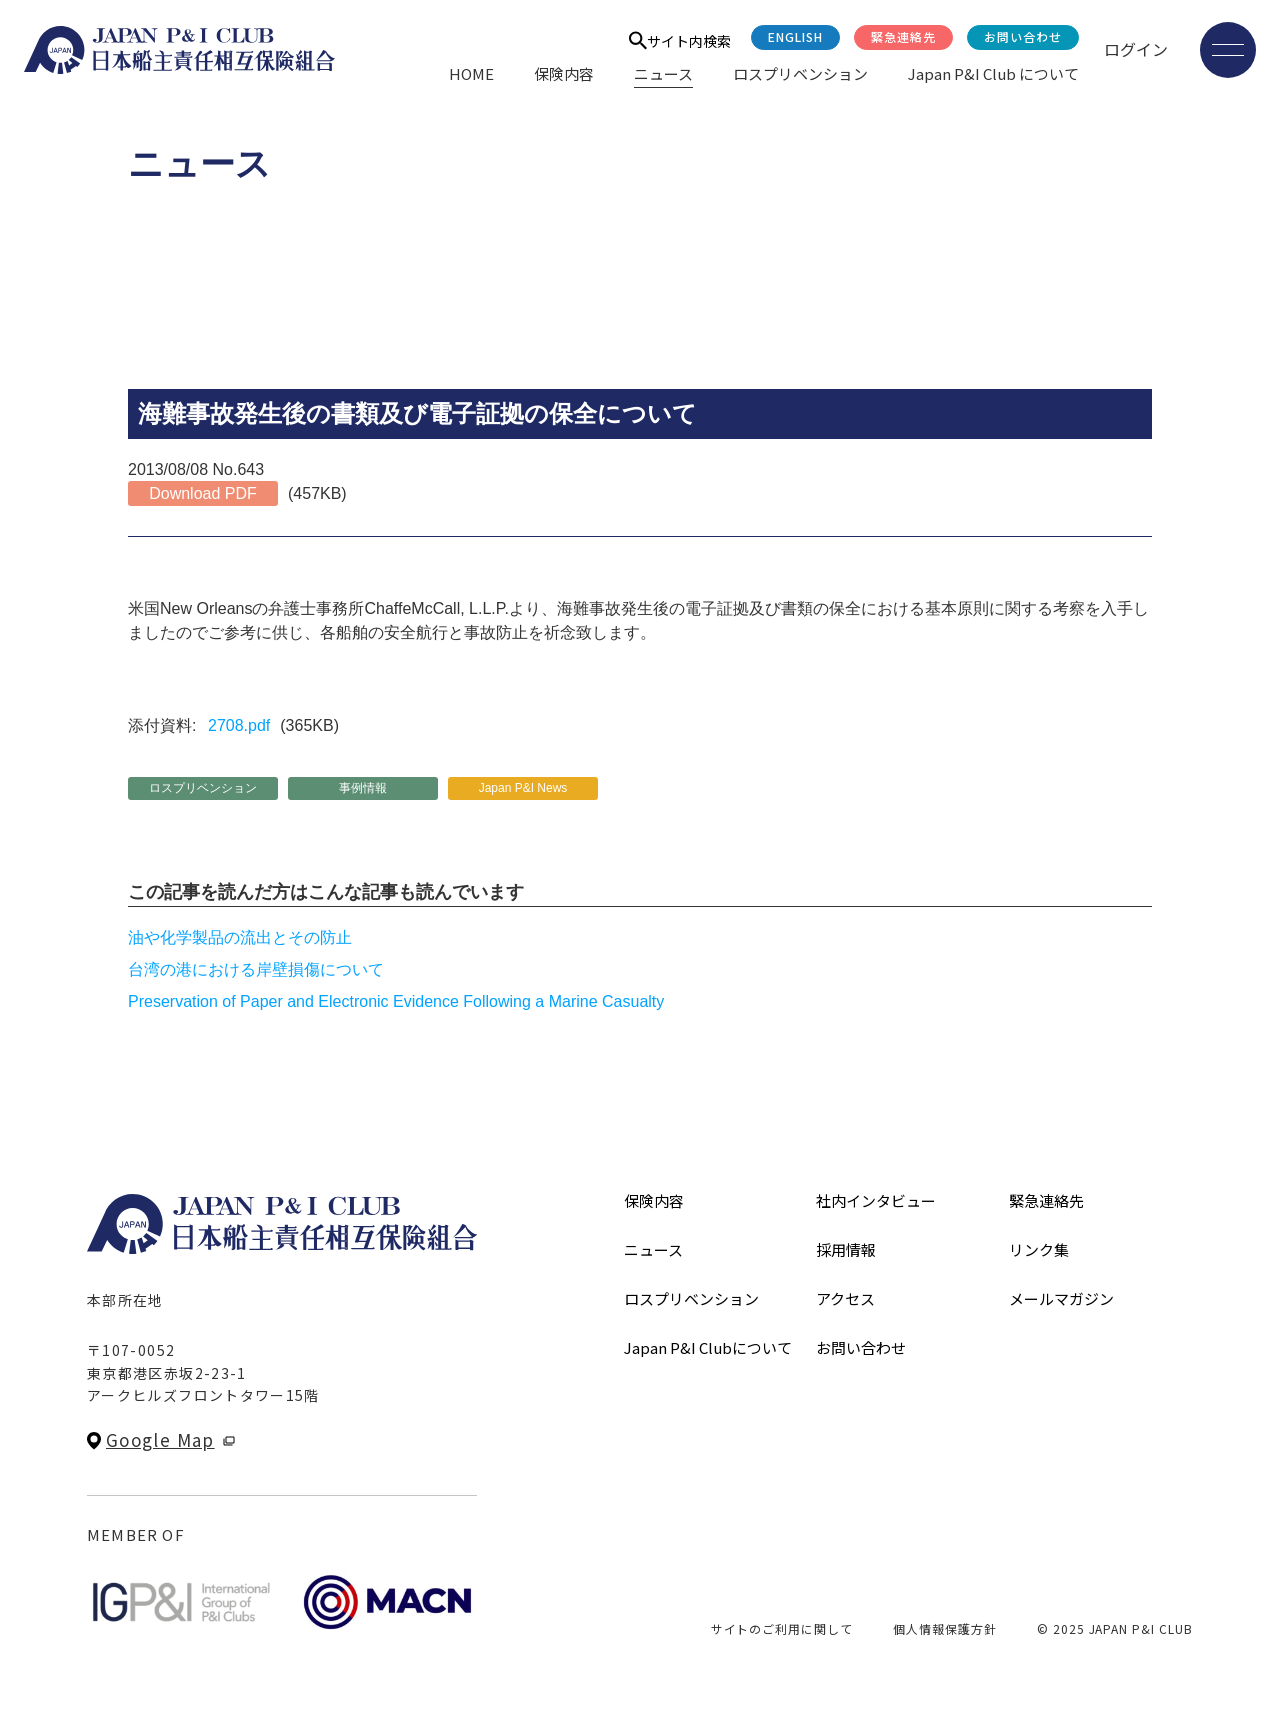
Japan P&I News (523, 788)
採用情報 (846, 1249)
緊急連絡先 (903, 36)
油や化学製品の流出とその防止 (240, 937)
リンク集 (1039, 1249)
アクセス (845, 1298)
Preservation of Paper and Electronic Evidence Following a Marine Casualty (396, 1001)
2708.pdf (239, 725)
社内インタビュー (876, 1200)
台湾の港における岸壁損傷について (256, 969)
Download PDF (203, 493)
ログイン (1136, 49)
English (795, 36)
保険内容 (564, 73)
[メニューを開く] (1228, 50)
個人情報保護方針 (945, 1628)
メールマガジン (1061, 1298)
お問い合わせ (1023, 36)
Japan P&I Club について (993, 73)
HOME (471, 73)
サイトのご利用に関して (782, 1628)
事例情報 (363, 788)
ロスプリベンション (800, 73)
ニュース (663, 73)
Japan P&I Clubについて (708, 1347)
